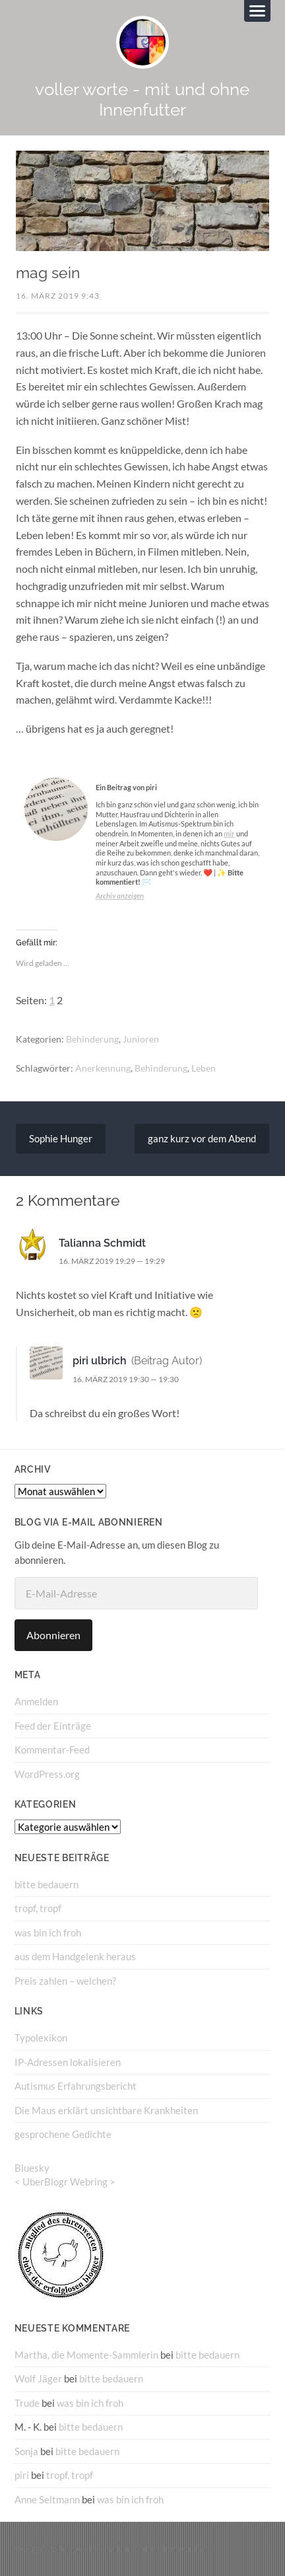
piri (22, 2475)
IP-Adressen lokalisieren (68, 2062)
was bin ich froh (48, 1932)
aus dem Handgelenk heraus (75, 1956)
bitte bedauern (47, 1884)
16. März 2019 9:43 (58, 296)
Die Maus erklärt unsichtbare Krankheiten (106, 2110)
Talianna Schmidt (102, 1243)
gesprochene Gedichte (63, 2134)
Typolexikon (41, 2037)
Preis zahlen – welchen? (65, 1981)
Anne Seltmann (47, 2499)
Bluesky (32, 2168)
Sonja (26, 2451)
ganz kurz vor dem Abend (202, 1138)
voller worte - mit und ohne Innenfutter (142, 99)
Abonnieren (53, 1635)
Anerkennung (103, 1068)
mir (229, 833)
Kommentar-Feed (52, 1749)
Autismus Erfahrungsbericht (76, 2086)
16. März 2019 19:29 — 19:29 (112, 1261)
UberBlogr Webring (65, 2182)
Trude (27, 2403)
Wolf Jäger (38, 2378)
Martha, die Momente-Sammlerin (86, 2355)
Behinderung (92, 1039)
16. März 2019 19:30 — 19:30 (126, 1379)
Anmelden (36, 1701)
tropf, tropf (38, 1908)
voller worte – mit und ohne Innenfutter (128, 2548)
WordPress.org (47, 1774)
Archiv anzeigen (120, 895)
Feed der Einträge (53, 1726)
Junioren (141, 1039)
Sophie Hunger (60, 1138)
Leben (203, 1068)
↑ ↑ (265, 2548)
